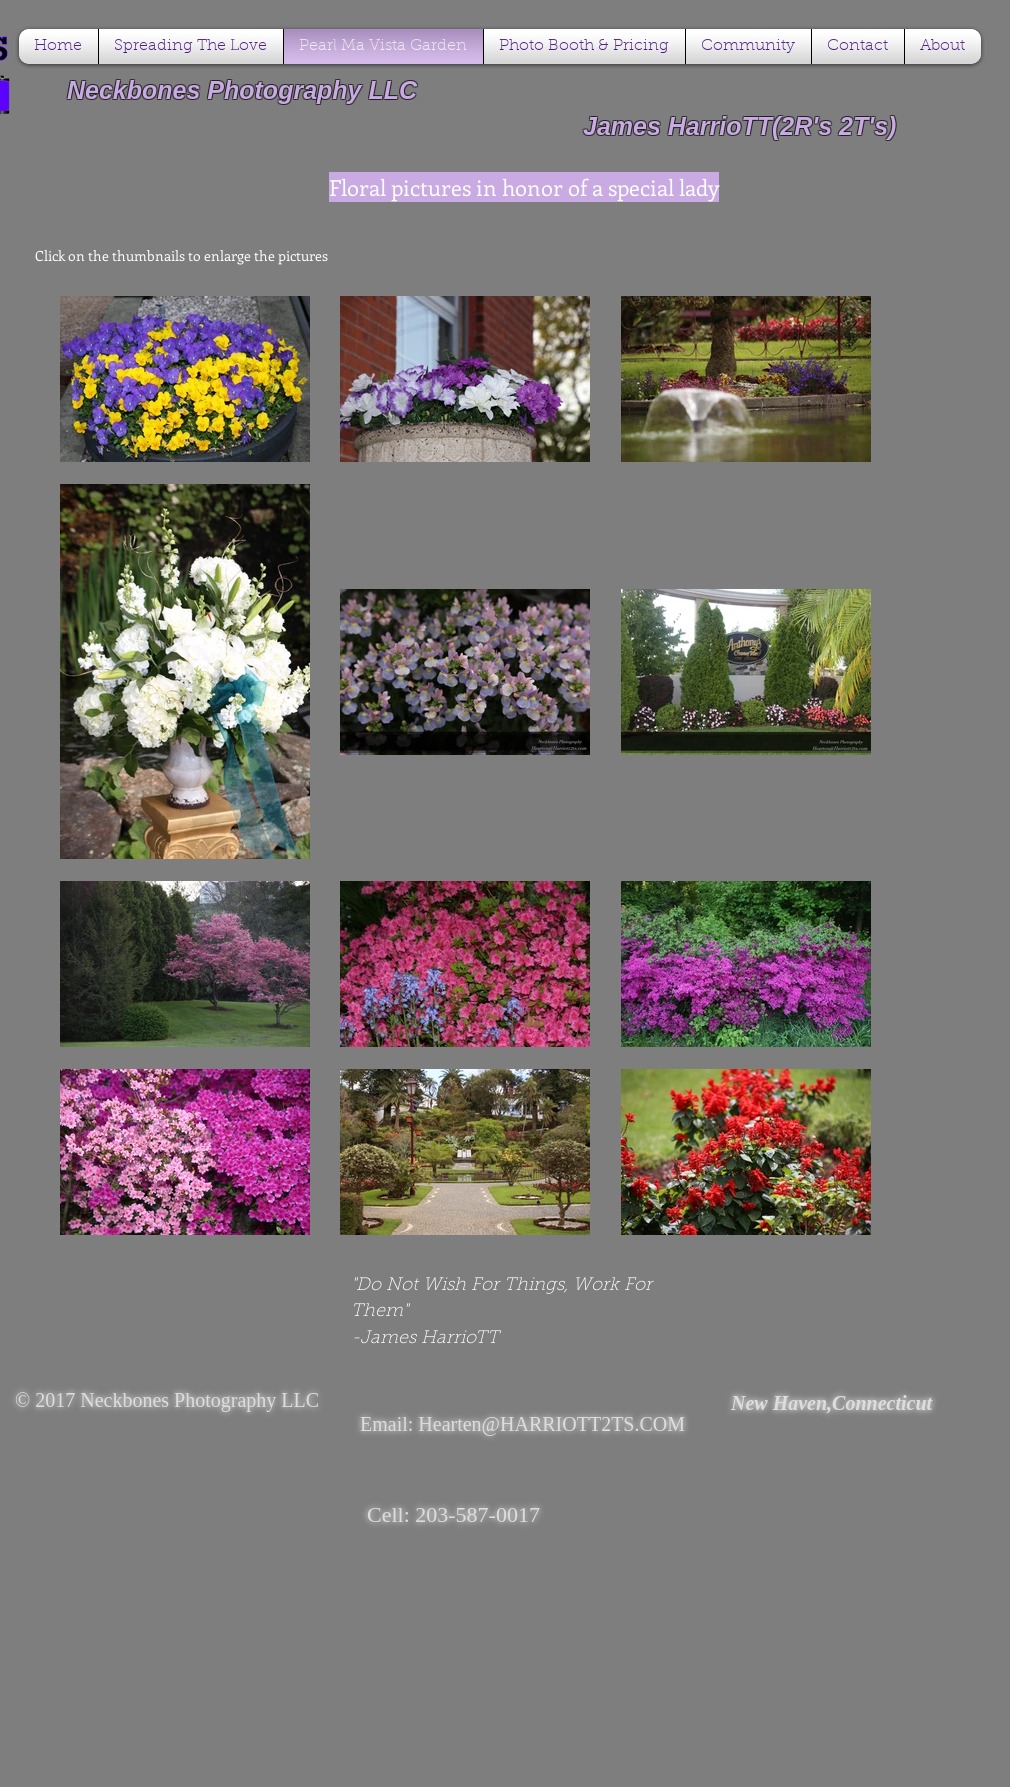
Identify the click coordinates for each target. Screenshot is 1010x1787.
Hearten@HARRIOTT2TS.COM (551, 1424)
